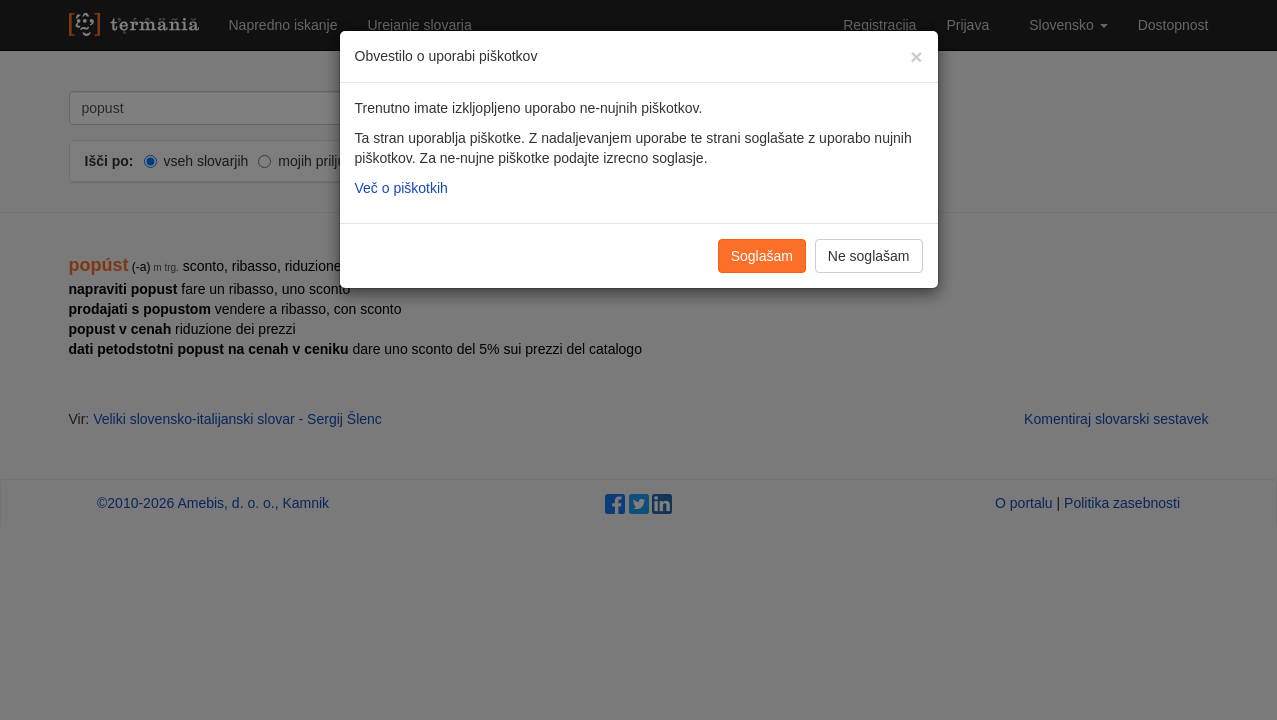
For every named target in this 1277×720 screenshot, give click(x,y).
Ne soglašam (869, 256)
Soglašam (762, 256)
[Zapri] (916, 56)
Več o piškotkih (401, 188)
